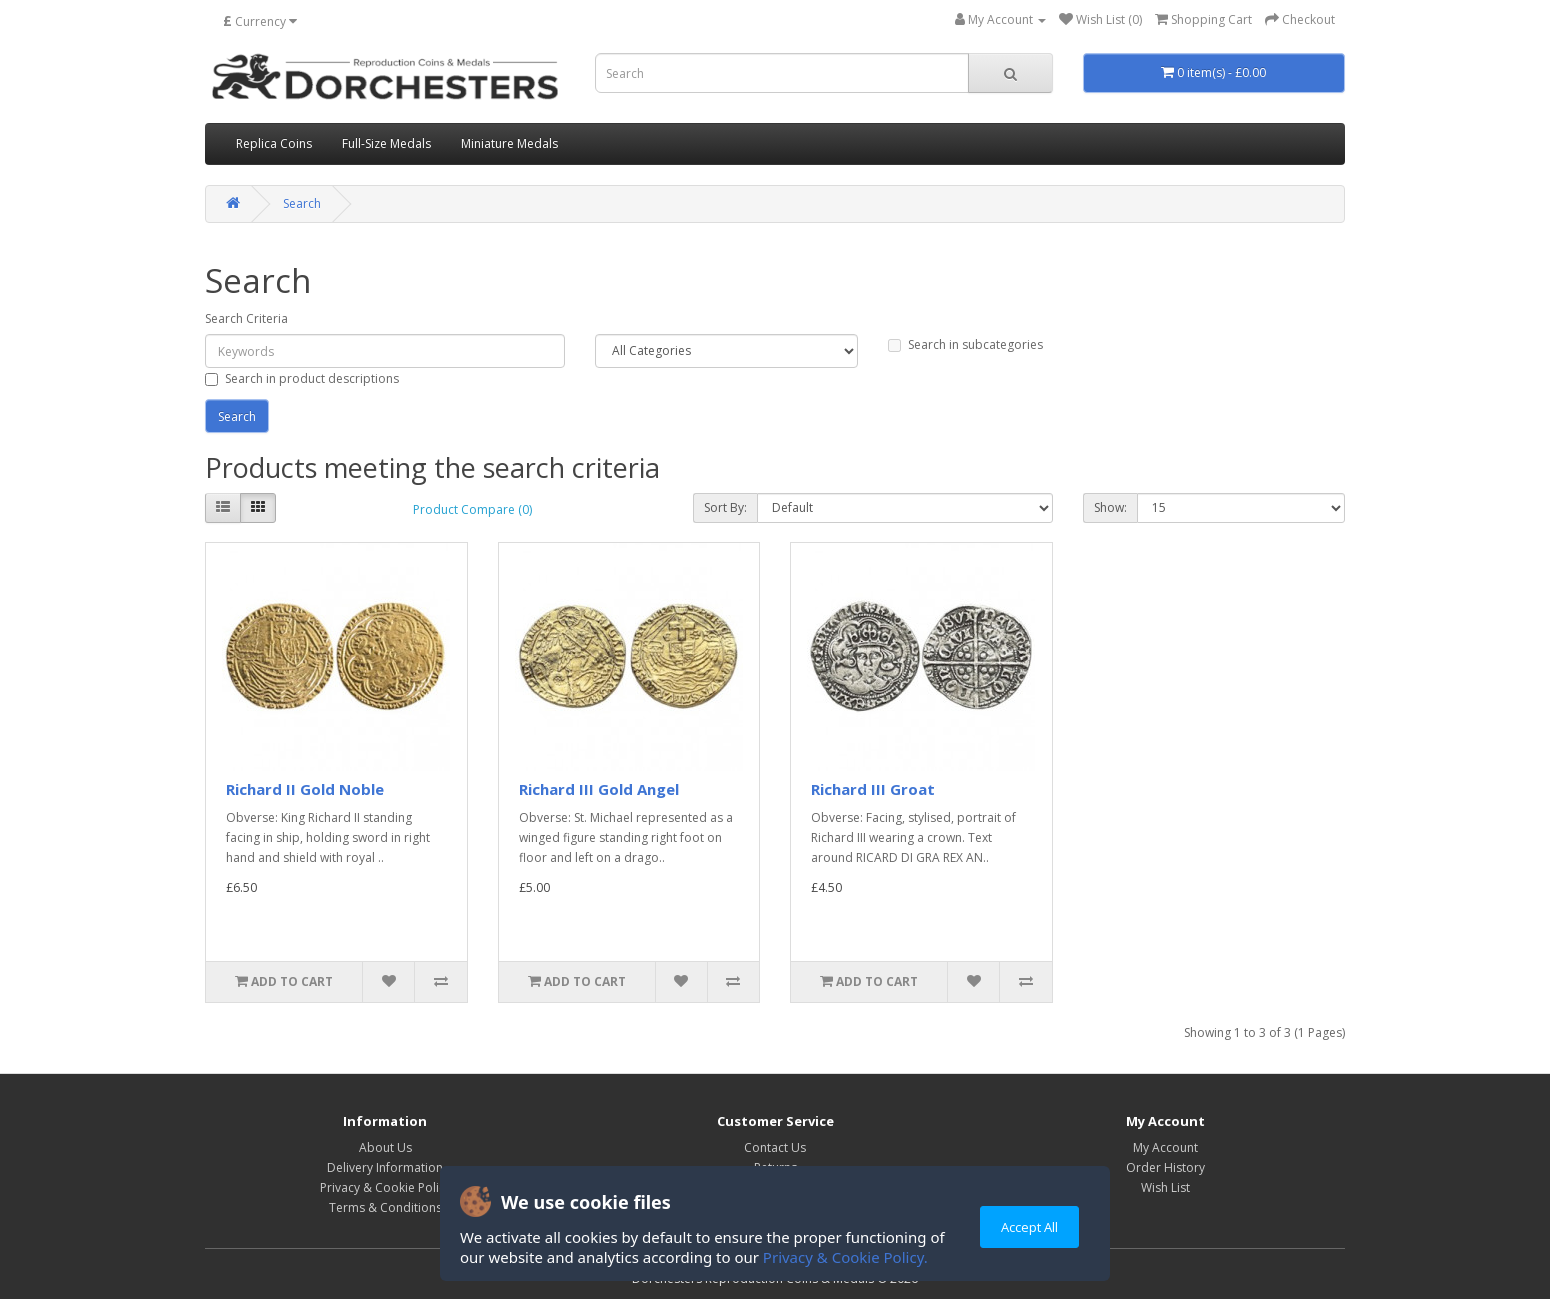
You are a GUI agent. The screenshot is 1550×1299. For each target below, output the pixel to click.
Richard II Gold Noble (305, 789)
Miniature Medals (509, 143)
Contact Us (775, 1147)
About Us (385, 1147)
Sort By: (725, 507)
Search (302, 203)
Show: (1110, 507)
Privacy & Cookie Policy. (845, 1257)
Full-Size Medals (386, 143)
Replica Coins (274, 143)
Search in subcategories (965, 344)
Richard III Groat (873, 789)
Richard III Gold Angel (599, 789)
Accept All (1029, 1227)
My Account (1165, 1147)
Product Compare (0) (472, 509)
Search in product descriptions (302, 378)
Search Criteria (246, 318)
